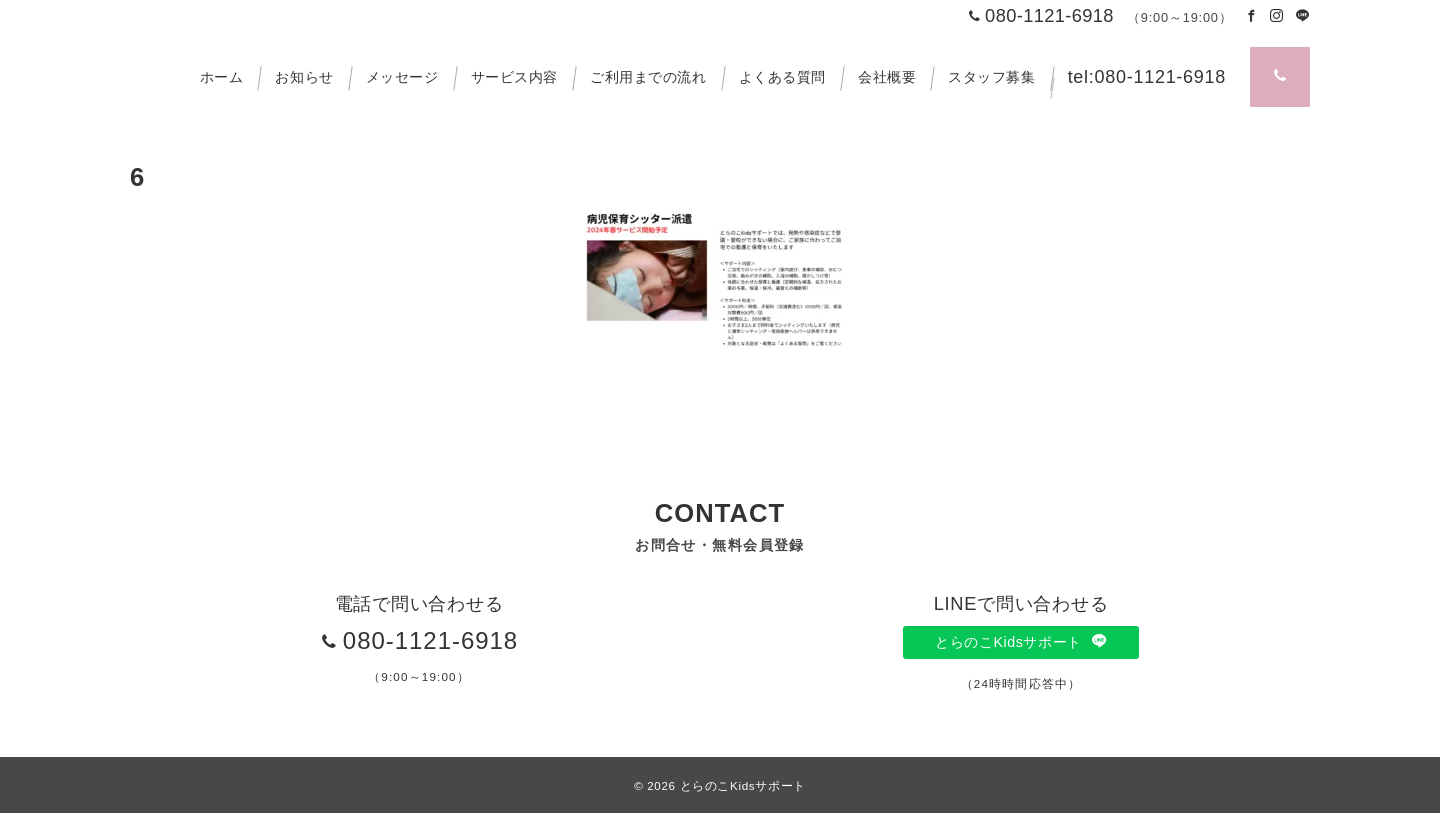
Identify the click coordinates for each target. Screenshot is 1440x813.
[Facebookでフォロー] (1252, 16)
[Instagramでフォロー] (1277, 16)
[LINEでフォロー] (1303, 16)
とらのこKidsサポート (1021, 642)
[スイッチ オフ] (1280, 77)
